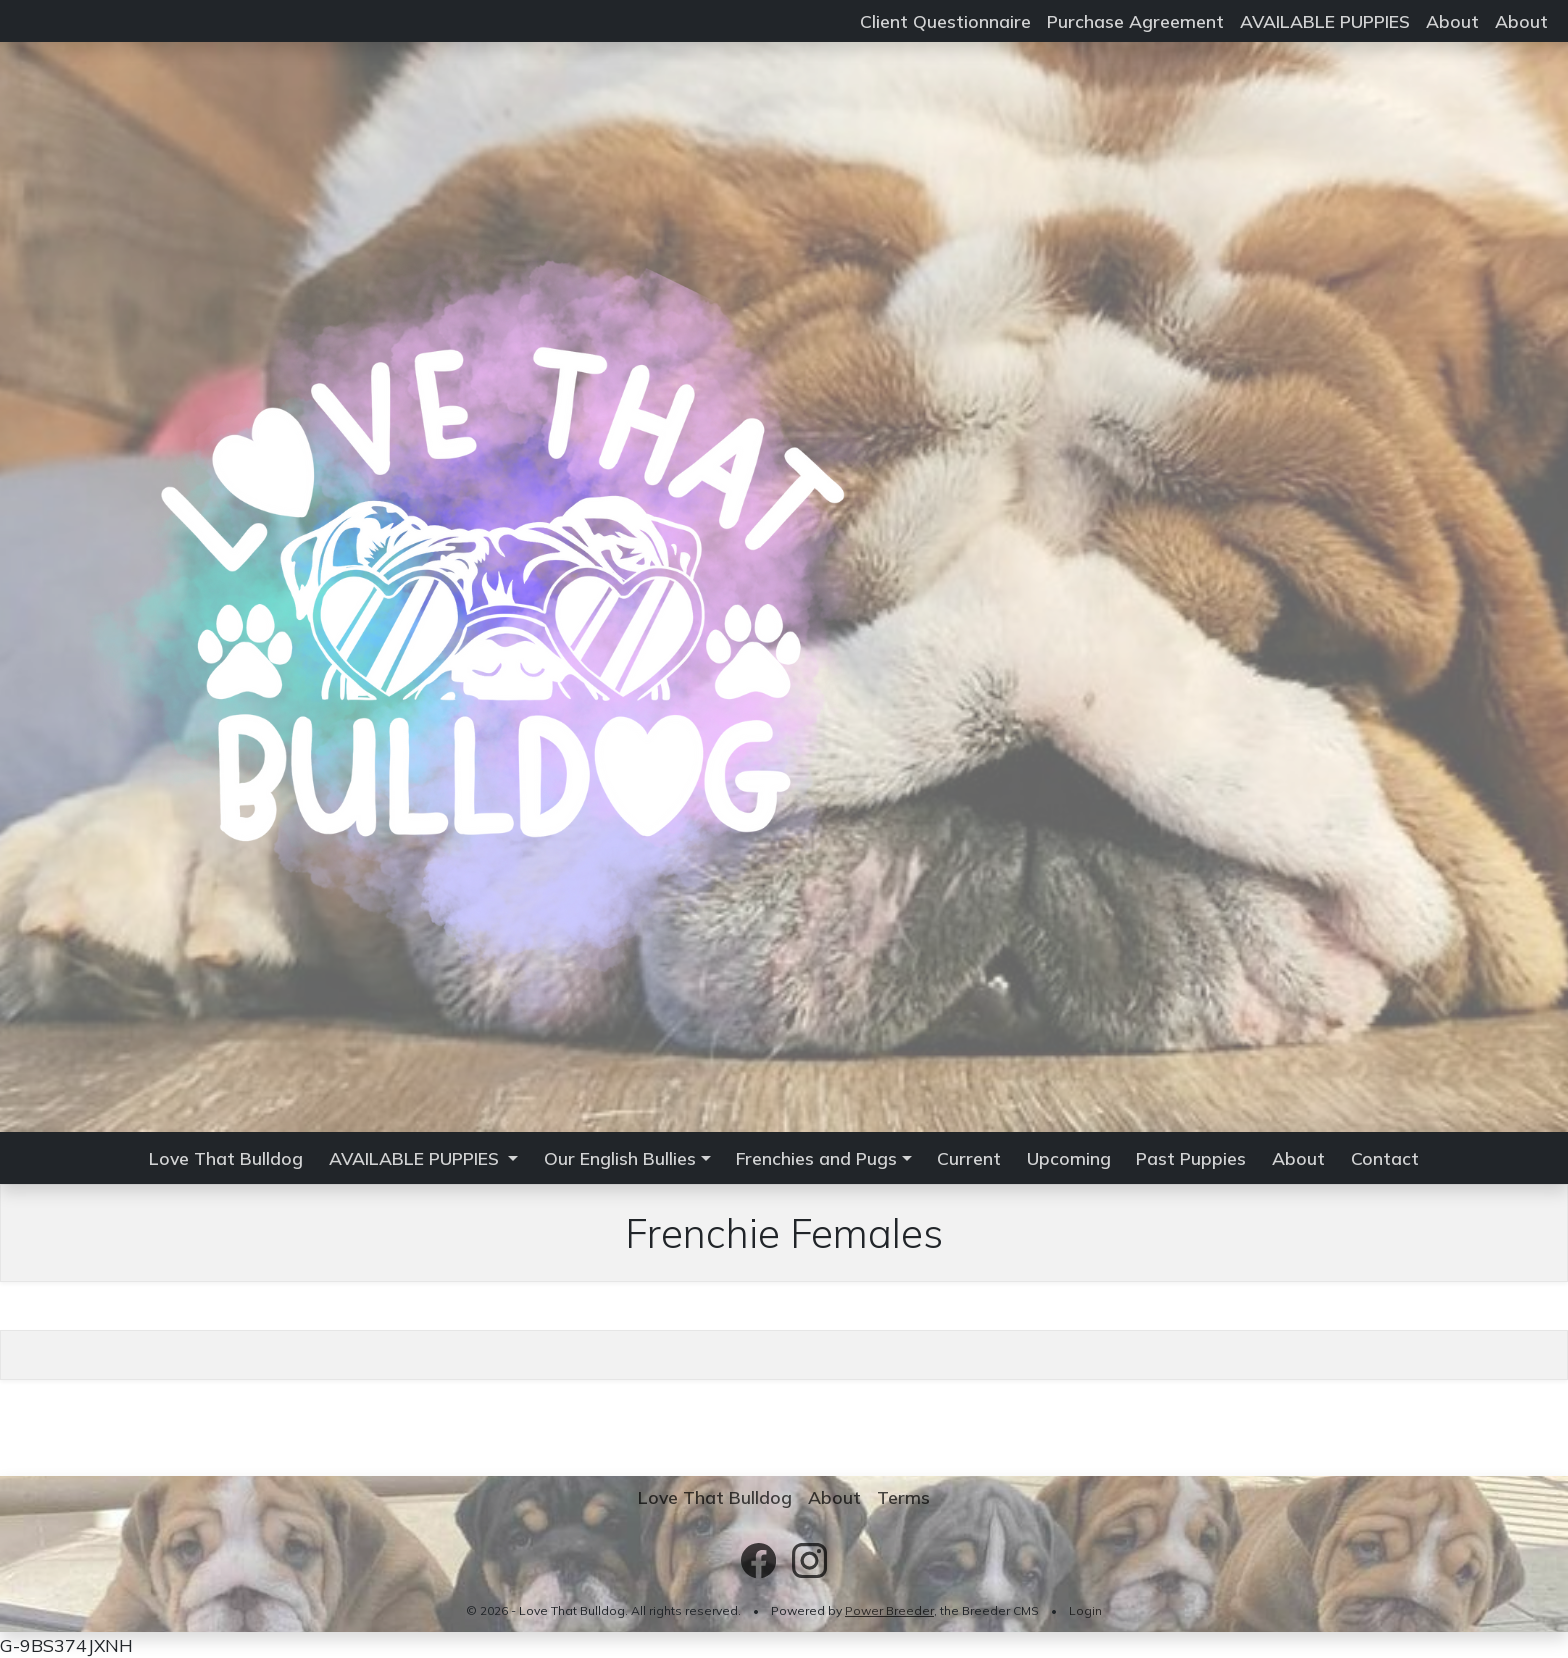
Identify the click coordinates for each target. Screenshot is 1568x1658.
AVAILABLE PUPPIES (1325, 21)
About (1452, 21)
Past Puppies (1191, 1158)
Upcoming (1069, 1158)
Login (1085, 1610)
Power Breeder (889, 1610)
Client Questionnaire (945, 21)
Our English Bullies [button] (620, 1158)
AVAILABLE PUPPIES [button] (416, 1158)
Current (969, 1158)
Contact (1385, 1158)
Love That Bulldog (226, 1158)
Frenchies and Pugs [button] (816, 1158)
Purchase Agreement (1135, 21)
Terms (903, 1497)
